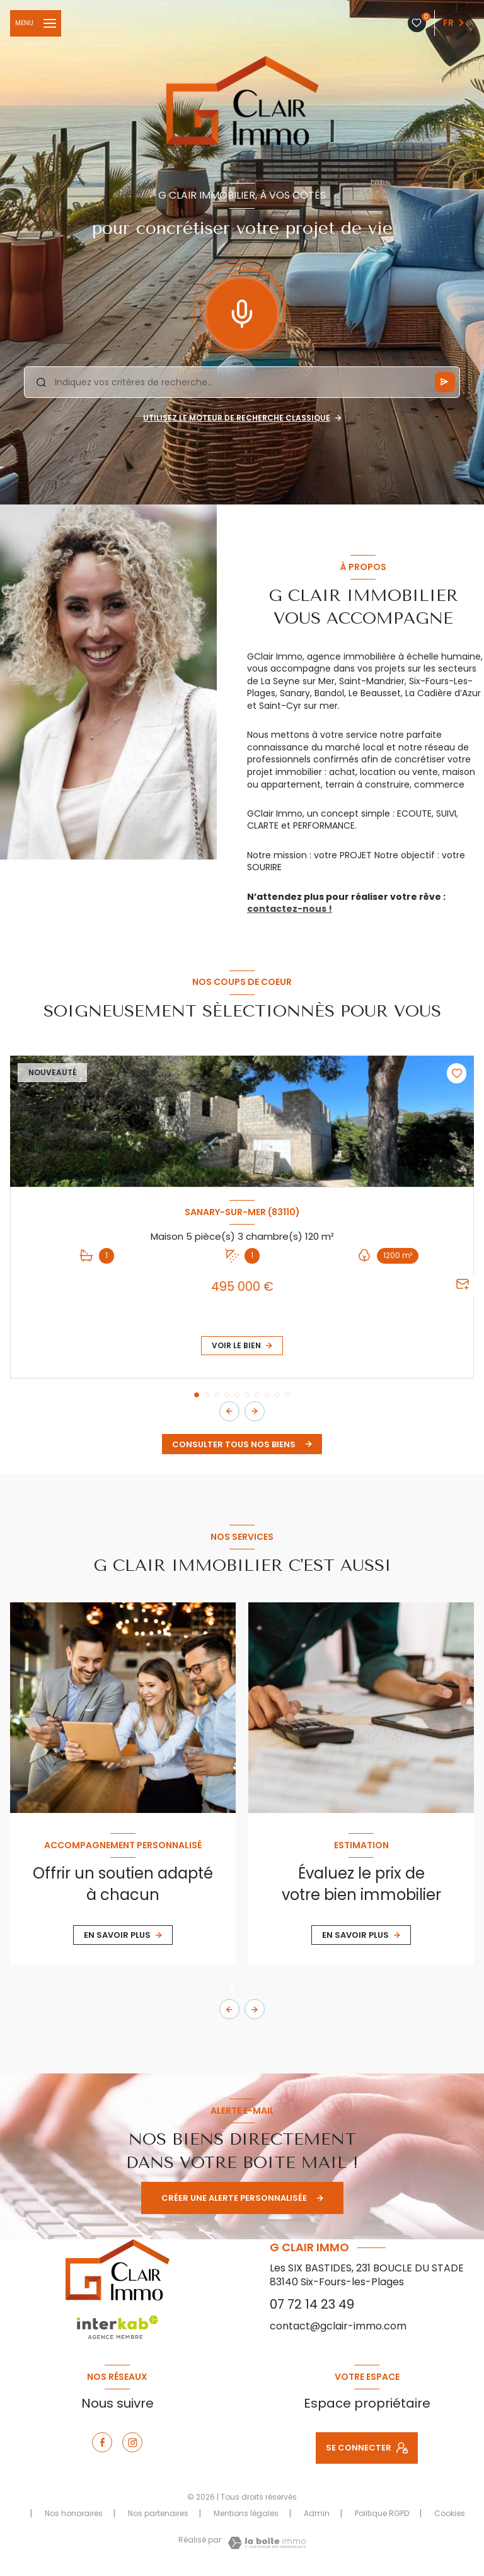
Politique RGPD (382, 2513)
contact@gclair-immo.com (338, 2326)
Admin (317, 2513)
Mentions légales (246, 2513)
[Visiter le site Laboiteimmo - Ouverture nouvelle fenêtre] (265, 2543)
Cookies (449, 2513)
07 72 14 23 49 (312, 2304)
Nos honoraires (74, 2513)
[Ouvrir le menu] (35, 23)
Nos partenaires (158, 2513)
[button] (255, 1411)
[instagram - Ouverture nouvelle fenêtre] (132, 2442)
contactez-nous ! (289, 908)
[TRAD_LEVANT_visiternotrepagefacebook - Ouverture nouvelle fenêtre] (102, 2442)
